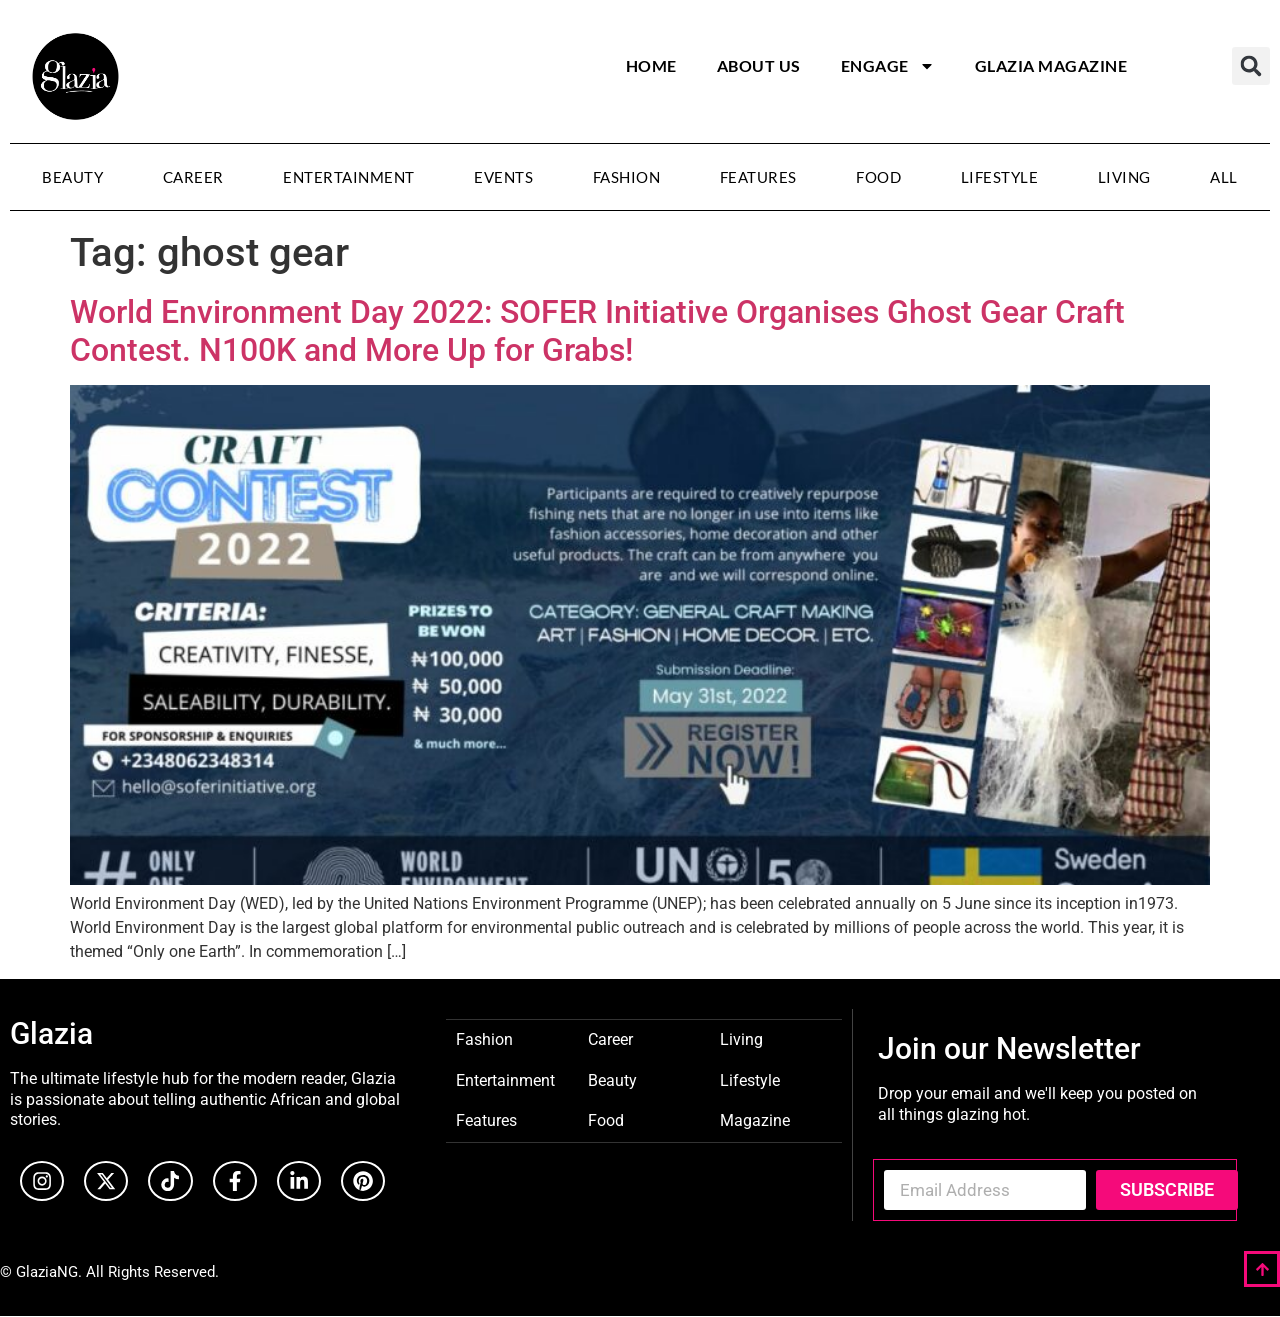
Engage (888, 66)
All (1224, 177)
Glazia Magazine (1051, 65)
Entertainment (349, 177)
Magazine (755, 1119)
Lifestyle (1000, 177)
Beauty (72, 177)
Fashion (627, 177)
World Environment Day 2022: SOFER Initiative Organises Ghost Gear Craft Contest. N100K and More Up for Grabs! (597, 331)
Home (651, 65)
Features (758, 177)
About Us (759, 65)
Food (878, 177)
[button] (1251, 66)
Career (193, 177)
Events (503, 177)
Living (1124, 177)
